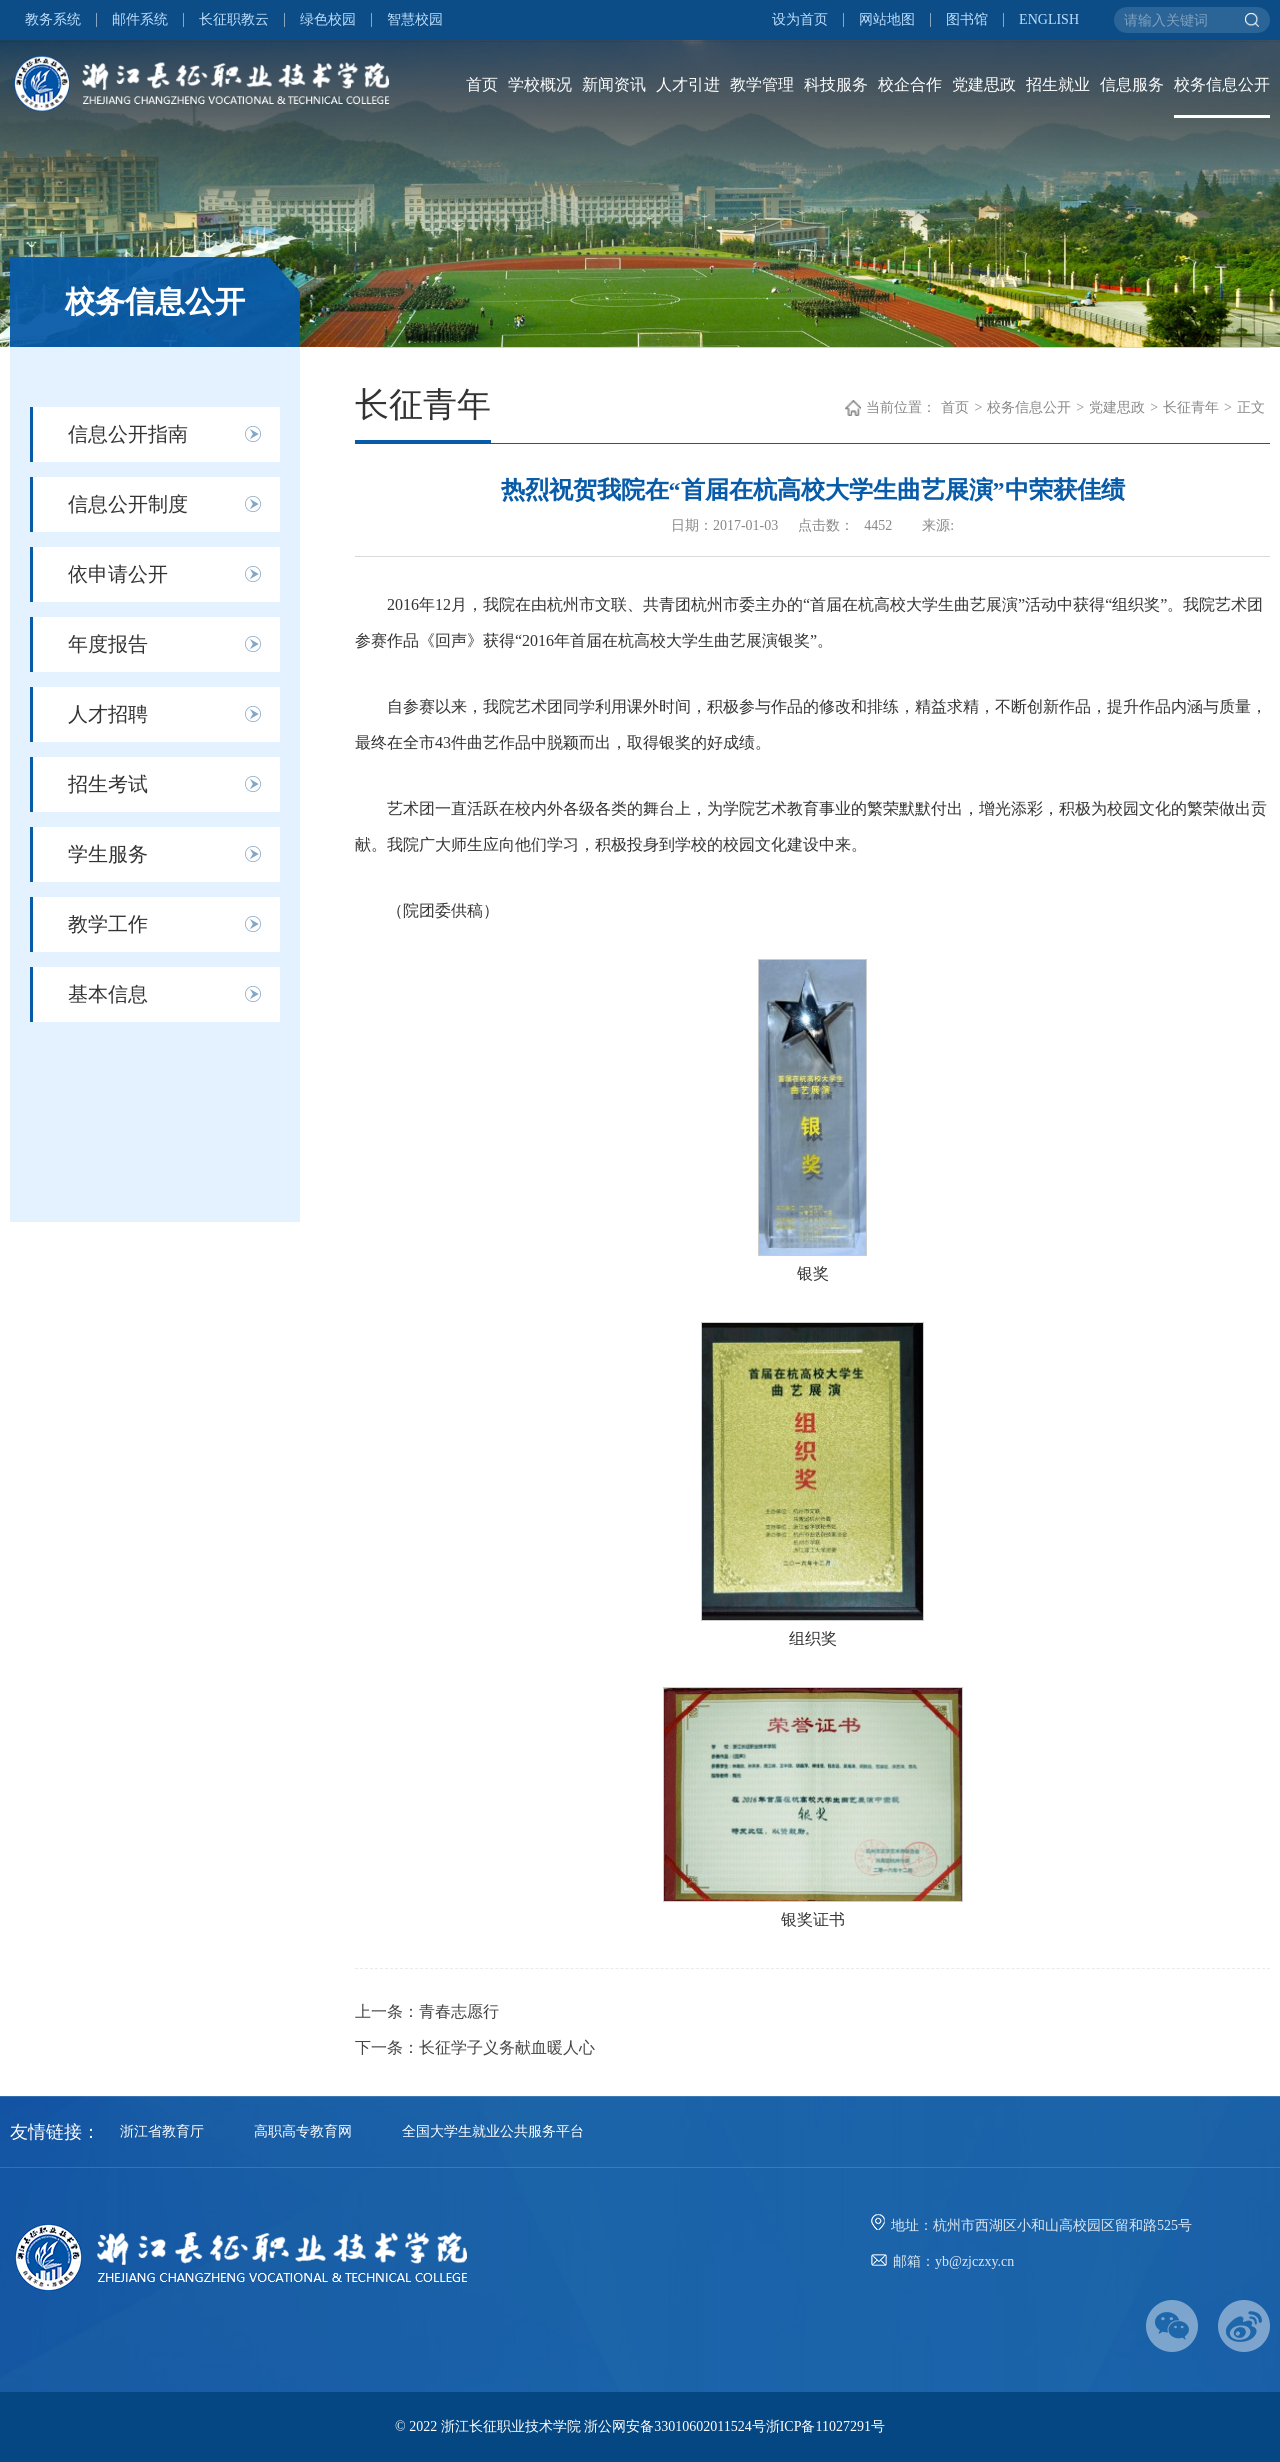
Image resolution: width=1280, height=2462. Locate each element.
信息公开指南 (128, 434)
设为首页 (800, 20)
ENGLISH (1049, 20)
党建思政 (984, 84)
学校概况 (540, 84)
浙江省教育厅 (162, 2131)
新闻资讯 (614, 84)
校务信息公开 (1222, 84)
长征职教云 (234, 20)
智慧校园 (415, 20)
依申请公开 (118, 574)
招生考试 (108, 784)
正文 (1251, 407)
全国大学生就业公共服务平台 (493, 2131)
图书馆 (967, 20)
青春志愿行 (459, 2011)
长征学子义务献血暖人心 (507, 2047)
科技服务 (836, 84)
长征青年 (1191, 407)
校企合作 (910, 84)
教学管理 (762, 84)
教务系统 (53, 20)
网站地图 (887, 20)
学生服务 (108, 854)
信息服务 (1132, 84)
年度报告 (108, 644)
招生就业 (1058, 84)
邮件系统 (140, 20)
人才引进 (688, 84)
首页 (482, 84)
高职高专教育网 (303, 2131)
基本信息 (108, 994)
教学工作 (108, 924)
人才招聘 (108, 714)
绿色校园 (328, 20)
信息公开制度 (128, 504)
